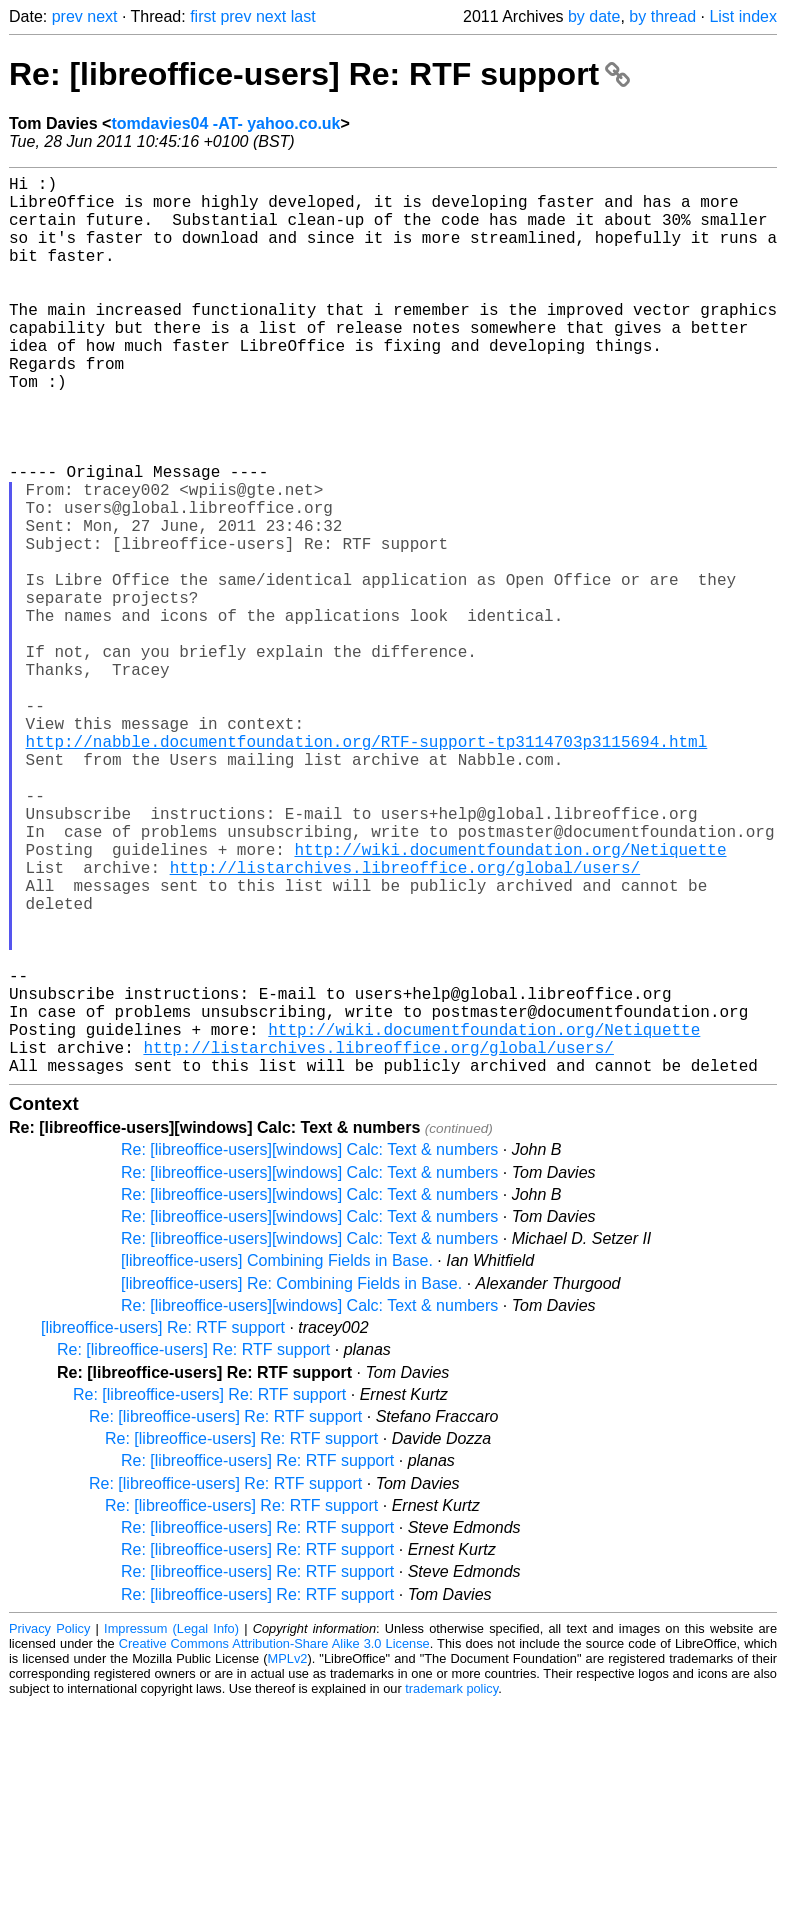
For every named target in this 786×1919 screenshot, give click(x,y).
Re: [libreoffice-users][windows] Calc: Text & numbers (309, 1349)
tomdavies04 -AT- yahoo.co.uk (225, 123)
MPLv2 (288, 1858)
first (203, 16)
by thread (662, 16)
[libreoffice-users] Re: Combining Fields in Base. (291, 1483)
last (303, 16)
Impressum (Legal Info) (171, 1828)
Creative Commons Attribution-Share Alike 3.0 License (274, 1843)
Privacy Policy (49, 1828)
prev (67, 16)
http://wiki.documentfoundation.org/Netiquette (510, 1001)
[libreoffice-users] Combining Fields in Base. (277, 1460)
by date (594, 16)
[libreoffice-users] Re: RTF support (163, 1527)
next (102, 16)
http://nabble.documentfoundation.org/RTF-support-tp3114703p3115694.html (367, 869)
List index (743, 16)
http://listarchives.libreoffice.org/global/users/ (405, 1023)
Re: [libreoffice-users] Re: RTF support (319, 74)
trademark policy (451, 1888)
